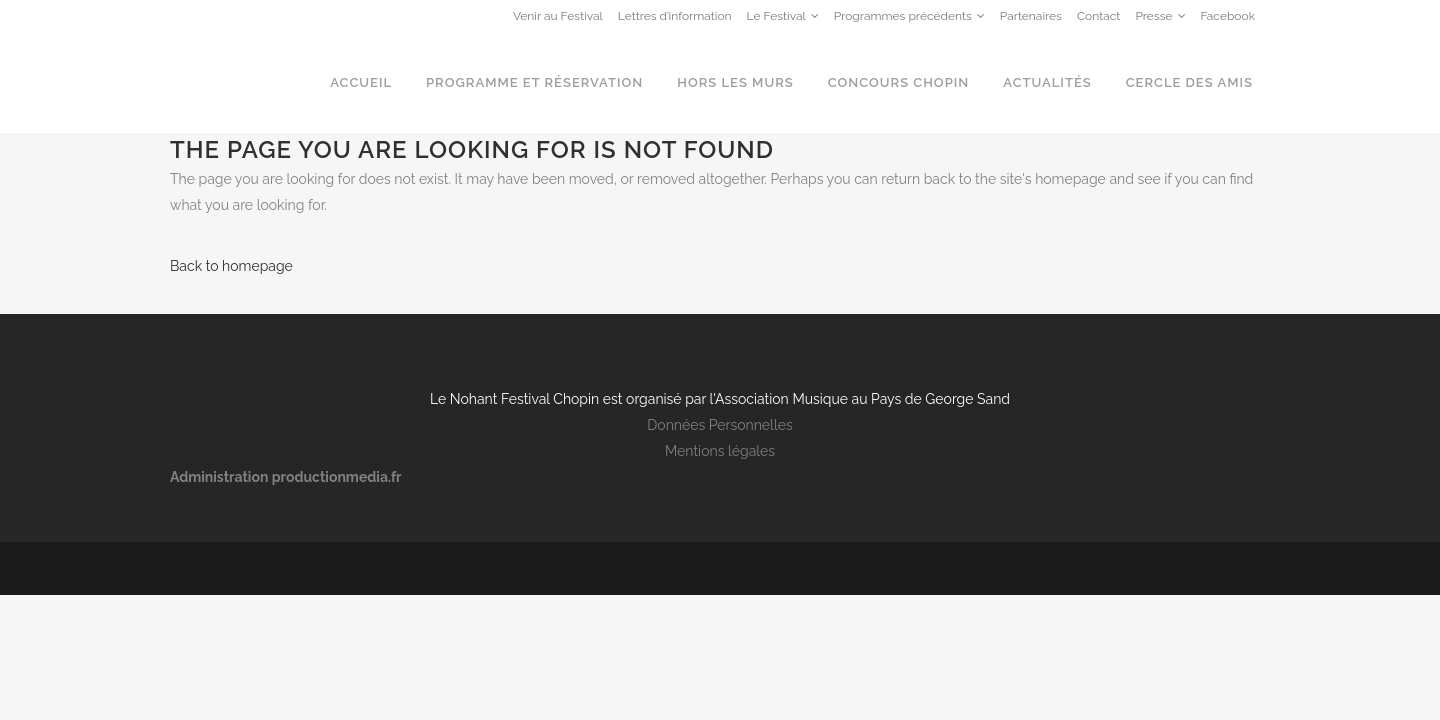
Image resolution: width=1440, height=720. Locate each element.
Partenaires (1031, 16)
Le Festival (776, 16)
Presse (1153, 16)
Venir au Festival (558, 16)
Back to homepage (231, 266)
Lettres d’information (675, 16)
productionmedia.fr (337, 477)
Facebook (1228, 16)
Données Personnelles (719, 425)
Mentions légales (720, 451)
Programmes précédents (903, 16)
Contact (1098, 16)
